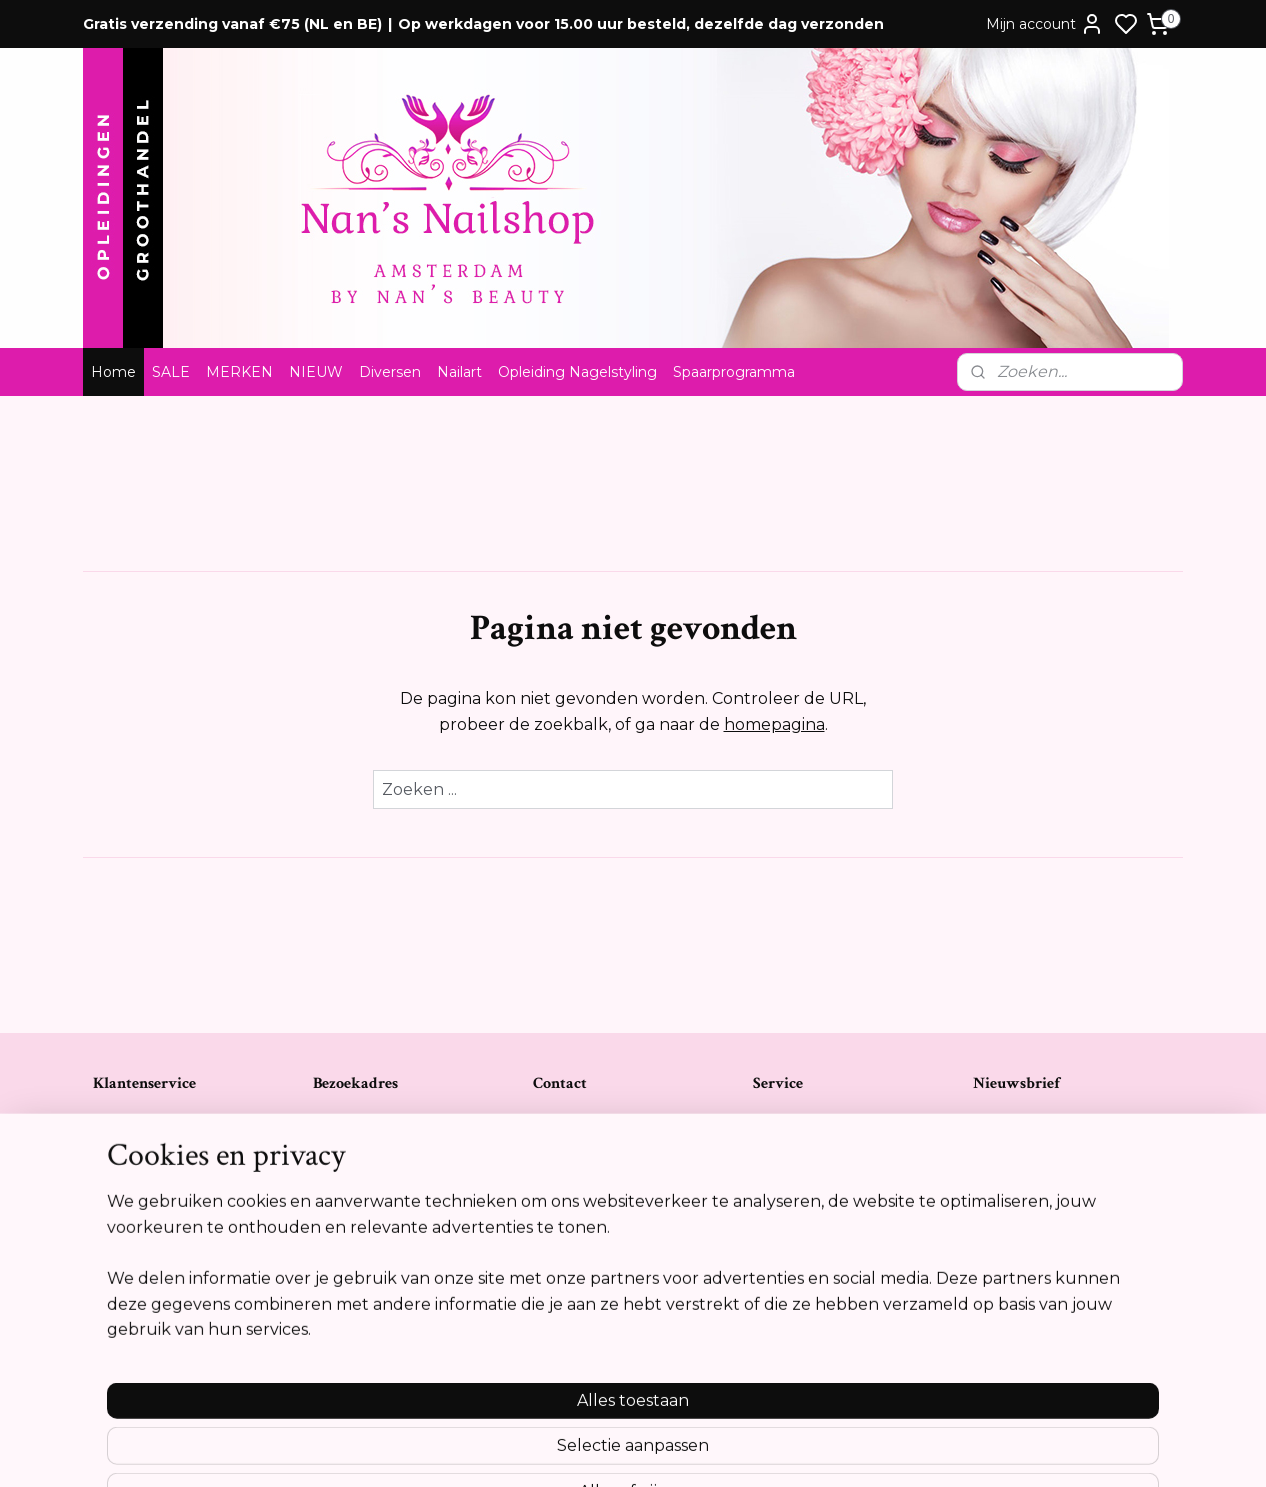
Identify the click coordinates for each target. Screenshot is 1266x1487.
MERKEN (239, 372)
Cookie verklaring (151, 1225)
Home (113, 372)
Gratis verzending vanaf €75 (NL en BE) (232, 24)
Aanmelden (1036, 1211)
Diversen (390, 372)
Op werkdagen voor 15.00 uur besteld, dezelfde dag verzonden (641, 24)
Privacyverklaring (149, 1204)
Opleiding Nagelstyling (577, 372)
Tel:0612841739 (579, 1204)
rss (740, 1450)
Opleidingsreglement (163, 1246)
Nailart (459, 372)
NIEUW (316, 372)
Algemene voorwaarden (173, 1142)
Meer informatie (1032, 1362)
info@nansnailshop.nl (601, 1246)
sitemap (703, 1450)
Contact (119, 1121)
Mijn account (1045, 24)
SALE (171, 372)
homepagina (774, 724)
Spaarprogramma (734, 372)
